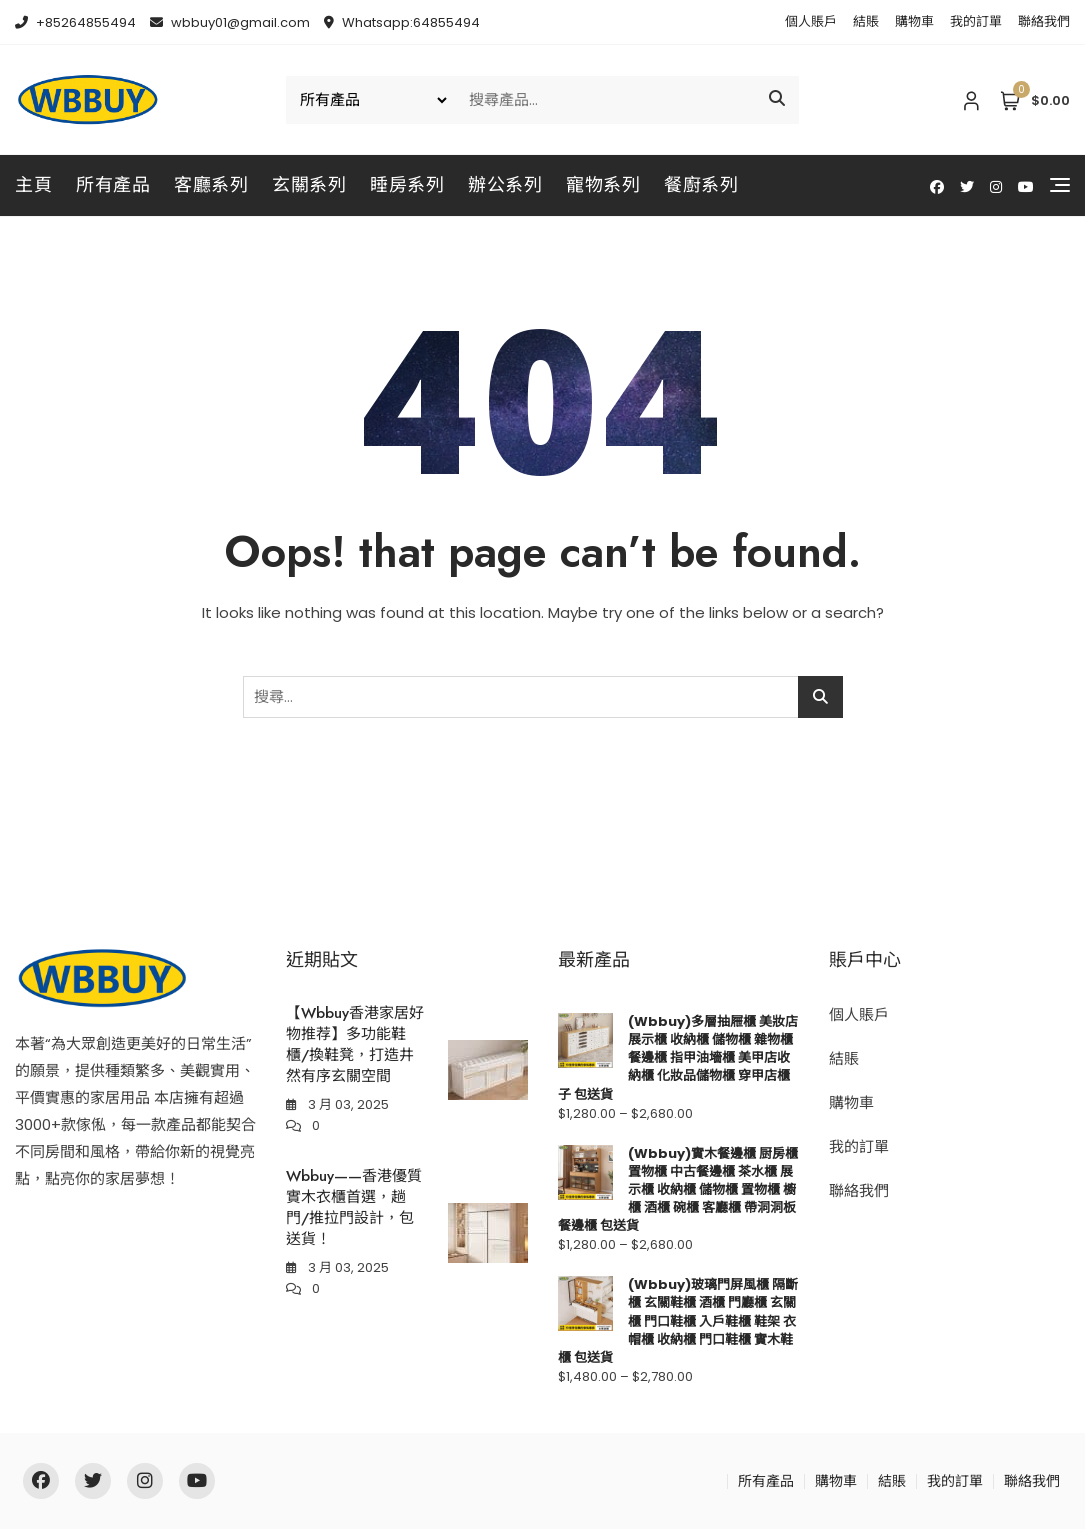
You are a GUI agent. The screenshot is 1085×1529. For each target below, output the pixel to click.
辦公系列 (505, 185)
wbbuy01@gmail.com (230, 22)
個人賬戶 (811, 21)
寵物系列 (603, 185)
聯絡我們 (1044, 21)
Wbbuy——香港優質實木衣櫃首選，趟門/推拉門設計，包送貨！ (354, 1207)
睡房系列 (407, 185)
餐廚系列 (701, 185)
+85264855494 (75, 22)
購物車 (914, 21)
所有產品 (113, 185)
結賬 (866, 21)
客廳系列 (211, 185)
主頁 (33, 185)
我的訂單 (976, 21)
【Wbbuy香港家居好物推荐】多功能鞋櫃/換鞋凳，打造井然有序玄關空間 (355, 1044)
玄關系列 (309, 185)
